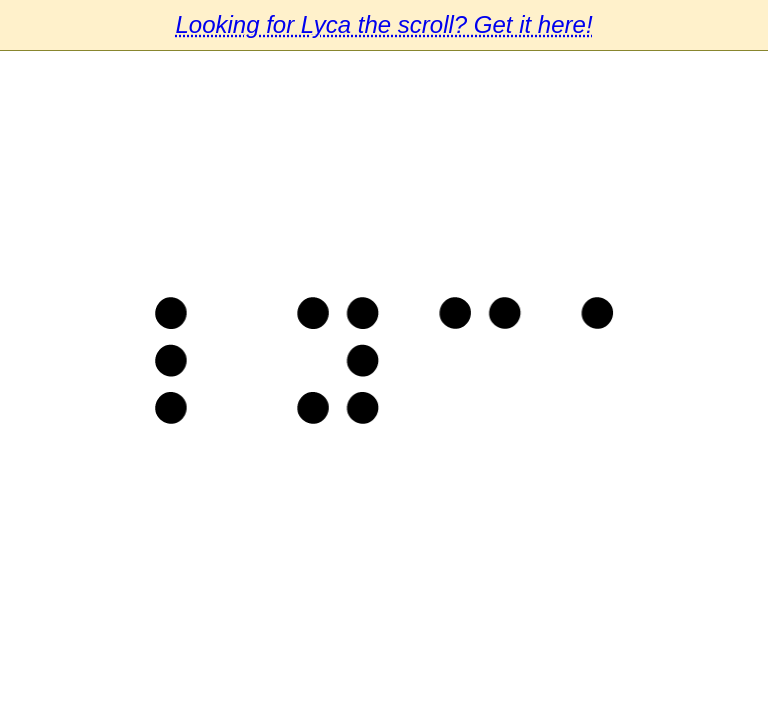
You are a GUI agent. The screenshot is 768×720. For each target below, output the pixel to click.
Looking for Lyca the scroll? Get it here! (383, 24)
